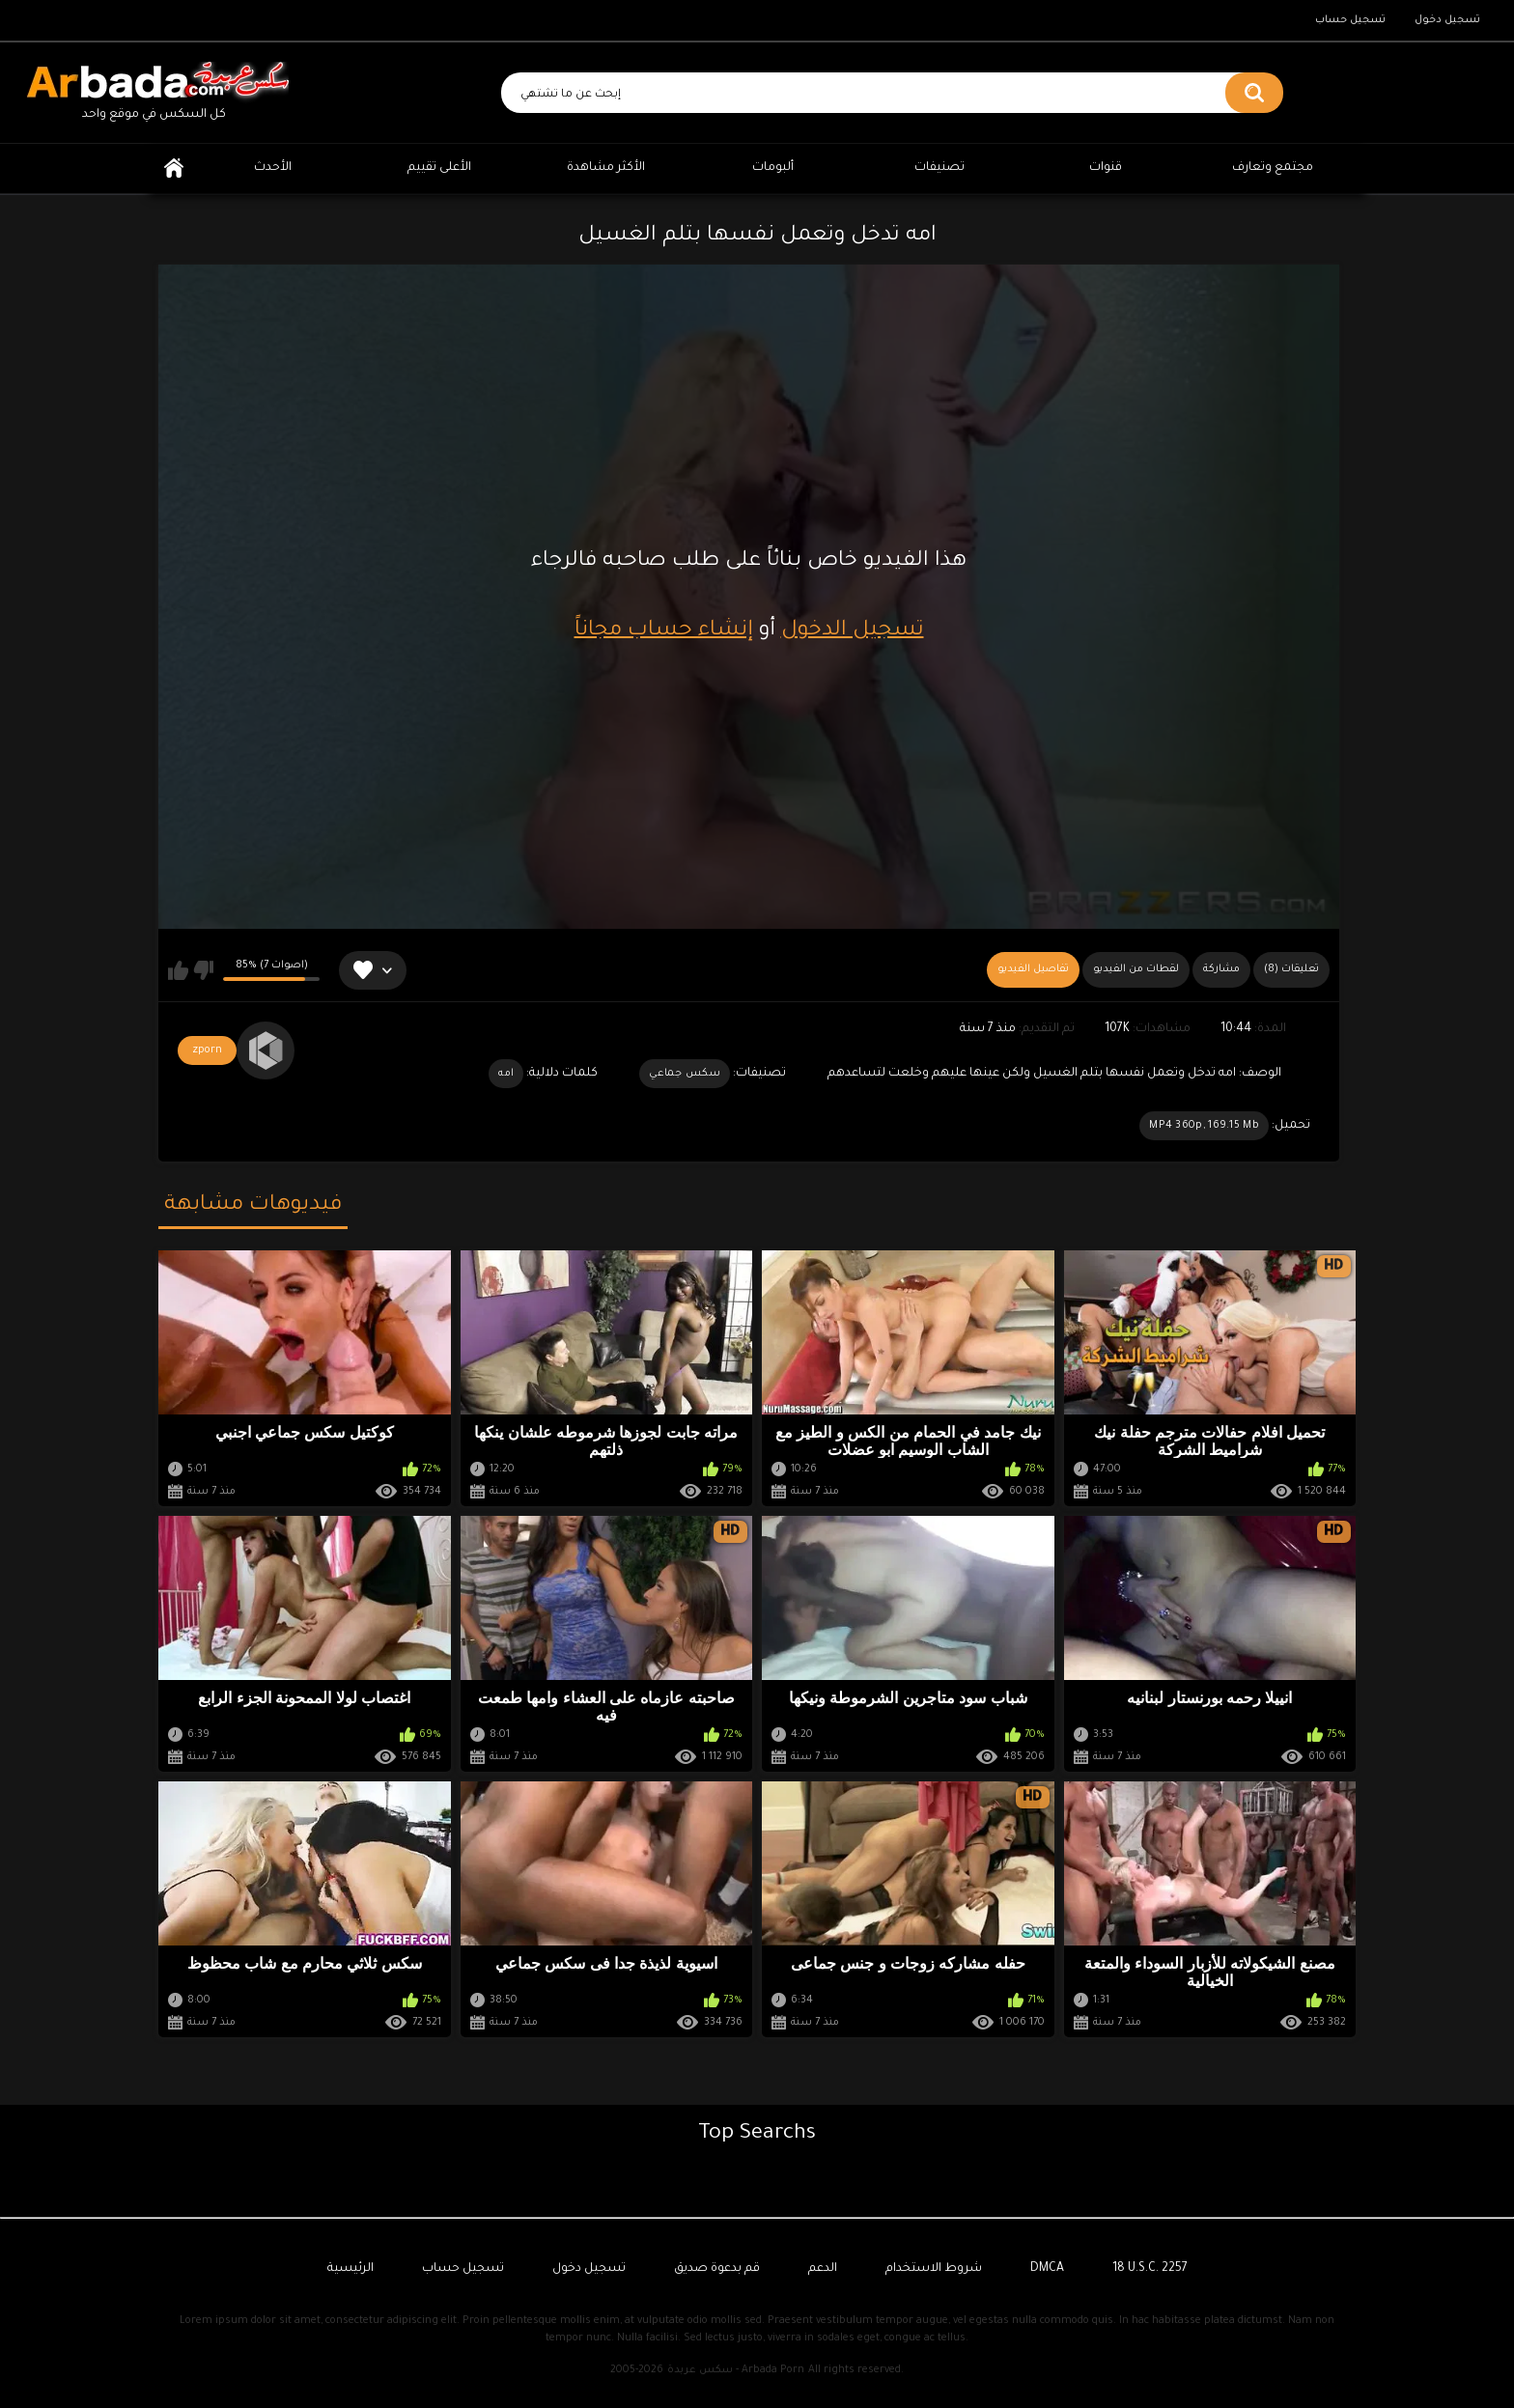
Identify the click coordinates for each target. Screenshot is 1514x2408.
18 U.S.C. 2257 (1150, 2269)
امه (506, 1073)
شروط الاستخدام (933, 2269)
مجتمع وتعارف (1272, 168)
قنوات (1105, 168)
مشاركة (1221, 969)
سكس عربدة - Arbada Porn (735, 2370)
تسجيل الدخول (852, 631)
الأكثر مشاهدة (606, 168)
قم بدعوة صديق (717, 2269)
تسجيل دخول (1447, 20)
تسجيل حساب (1350, 20)
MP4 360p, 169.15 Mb (1204, 1126)
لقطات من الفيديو (1136, 969)
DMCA (1047, 2269)
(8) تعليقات (1291, 969)
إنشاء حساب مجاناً (664, 631)
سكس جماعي (684, 1073)
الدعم (822, 2269)
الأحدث (273, 168)
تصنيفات (939, 168)
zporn (207, 1050)
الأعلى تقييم (439, 168)
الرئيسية (173, 168)
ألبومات (773, 168)
